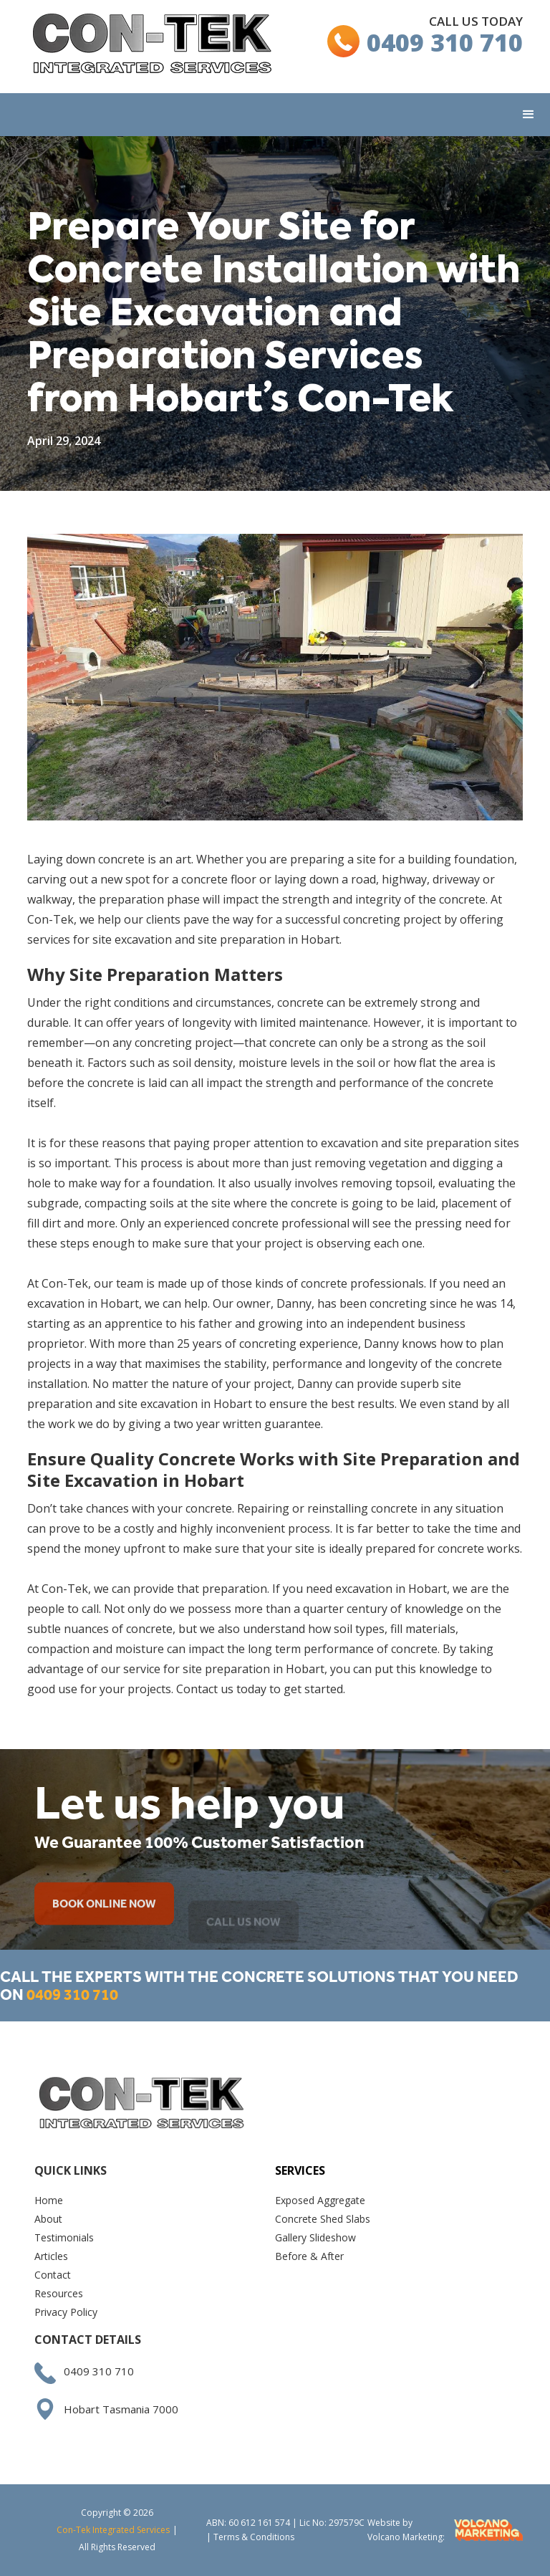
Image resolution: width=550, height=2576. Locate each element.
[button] (528, 114)
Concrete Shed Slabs (322, 2219)
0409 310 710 (445, 42)
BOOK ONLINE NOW (103, 1921)
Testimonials (64, 2237)
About (48, 2219)
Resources (58, 2293)
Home (48, 2200)
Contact (52, 2274)
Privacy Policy (65, 2312)
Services (300, 2170)
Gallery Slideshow (315, 2237)
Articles (51, 2256)
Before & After (309, 2256)
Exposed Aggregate (320, 2200)
